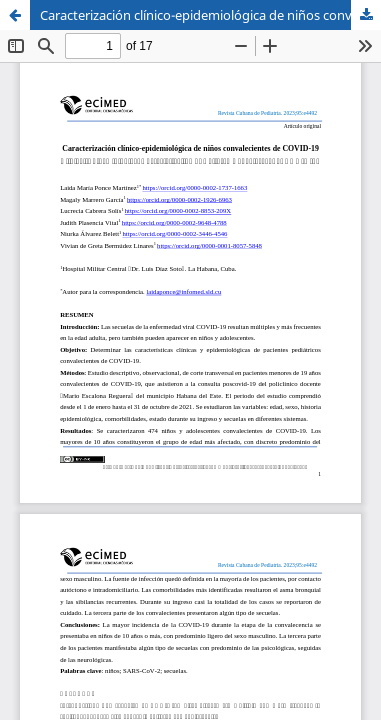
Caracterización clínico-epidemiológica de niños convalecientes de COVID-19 (210, 15)
